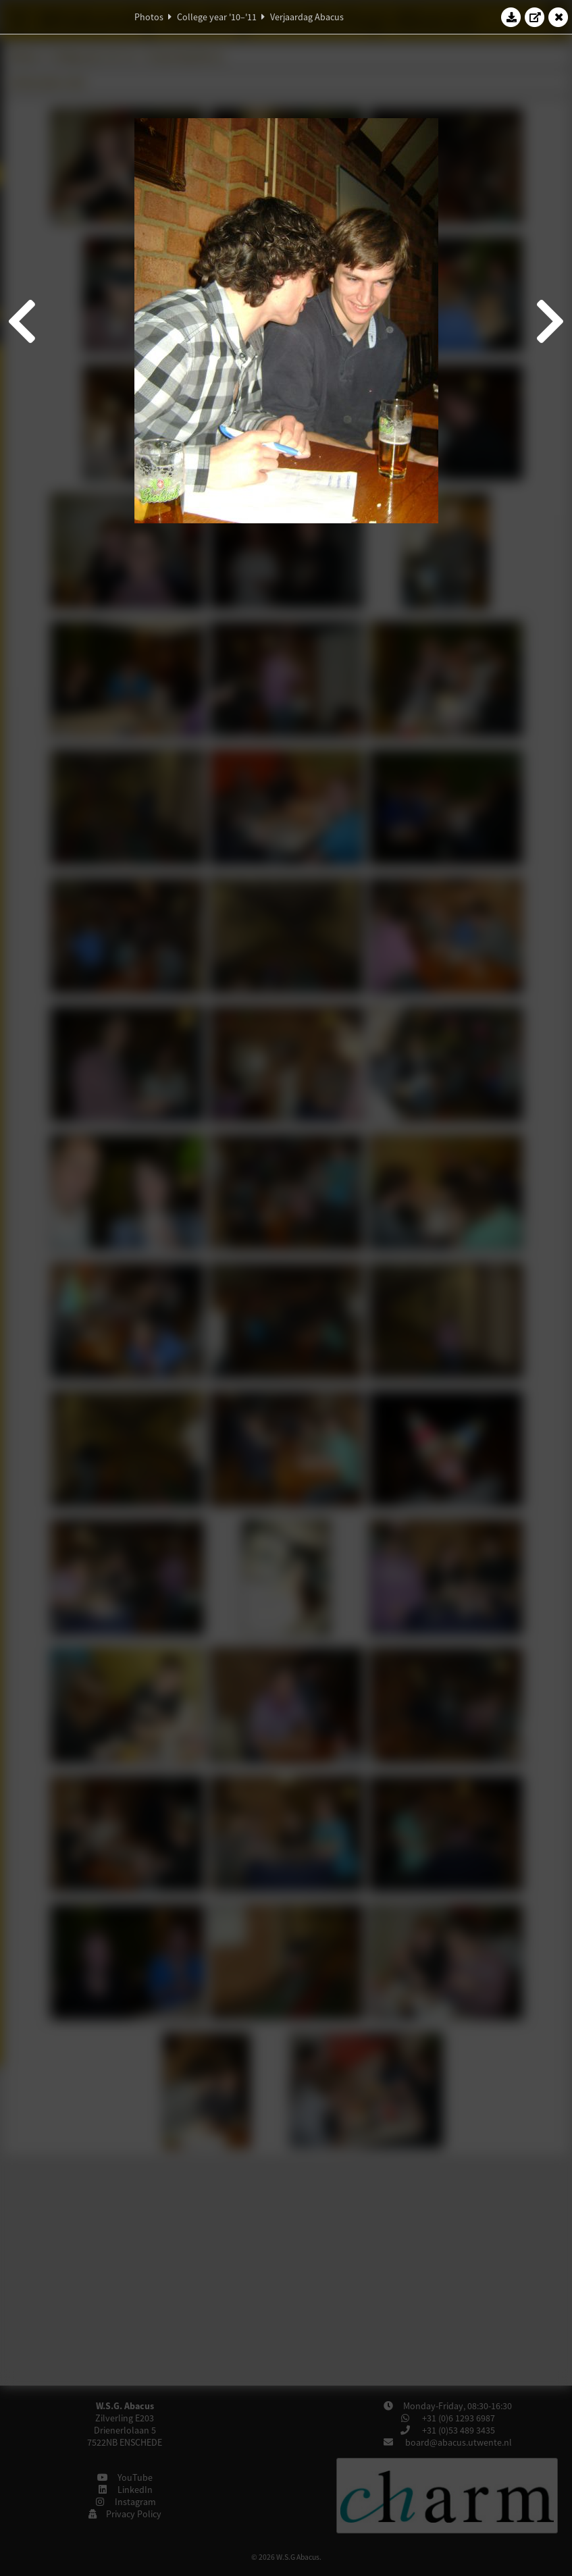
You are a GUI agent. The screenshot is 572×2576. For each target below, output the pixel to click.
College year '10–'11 (217, 17)
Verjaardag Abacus (307, 17)
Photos (148, 17)
